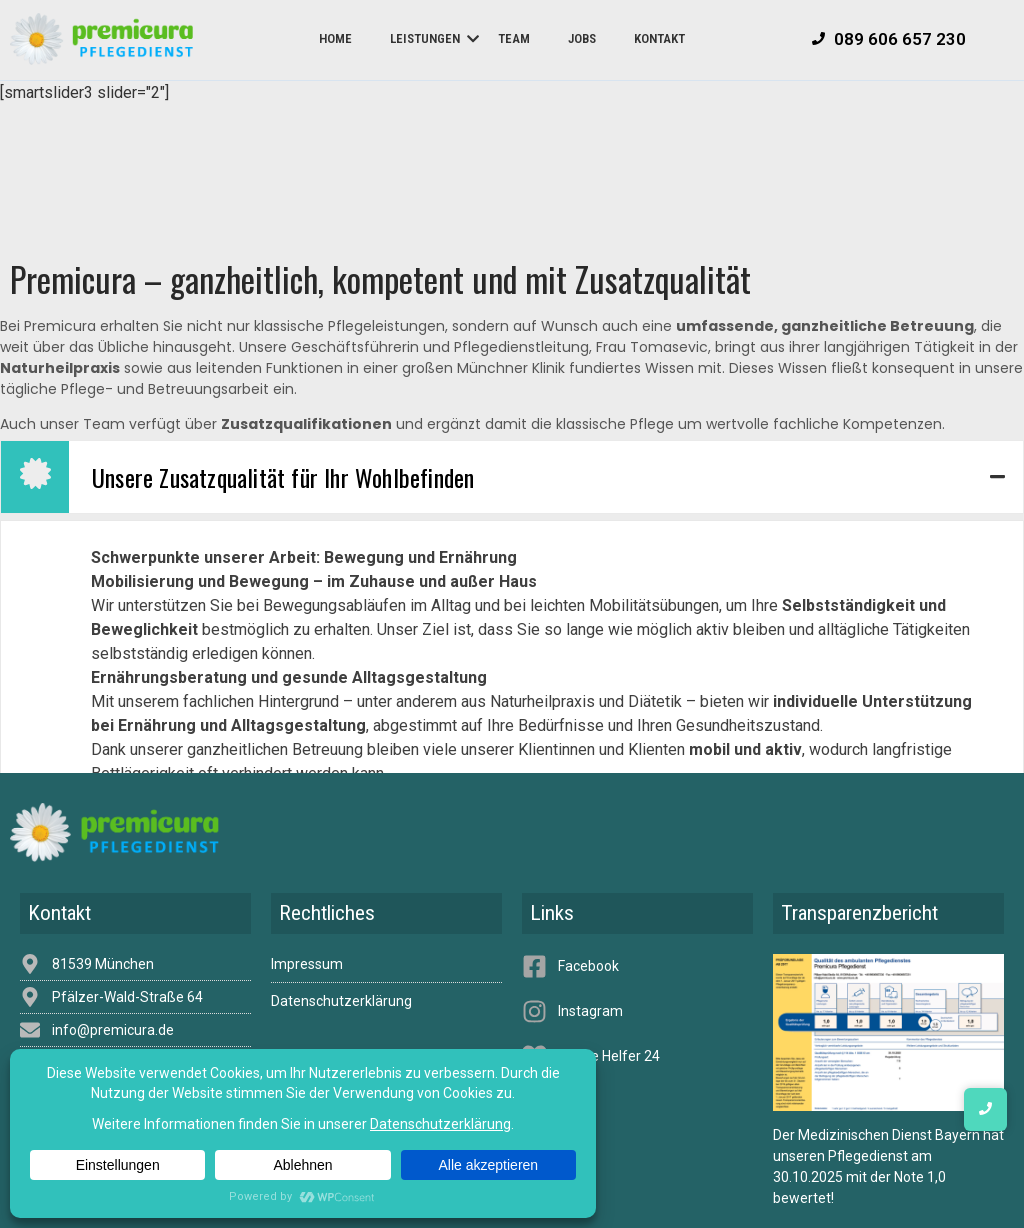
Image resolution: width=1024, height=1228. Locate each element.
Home (335, 38)
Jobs (582, 38)
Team (514, 38)
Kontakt (659, 38)
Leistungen (433, 38)
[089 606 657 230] (889, 40)
